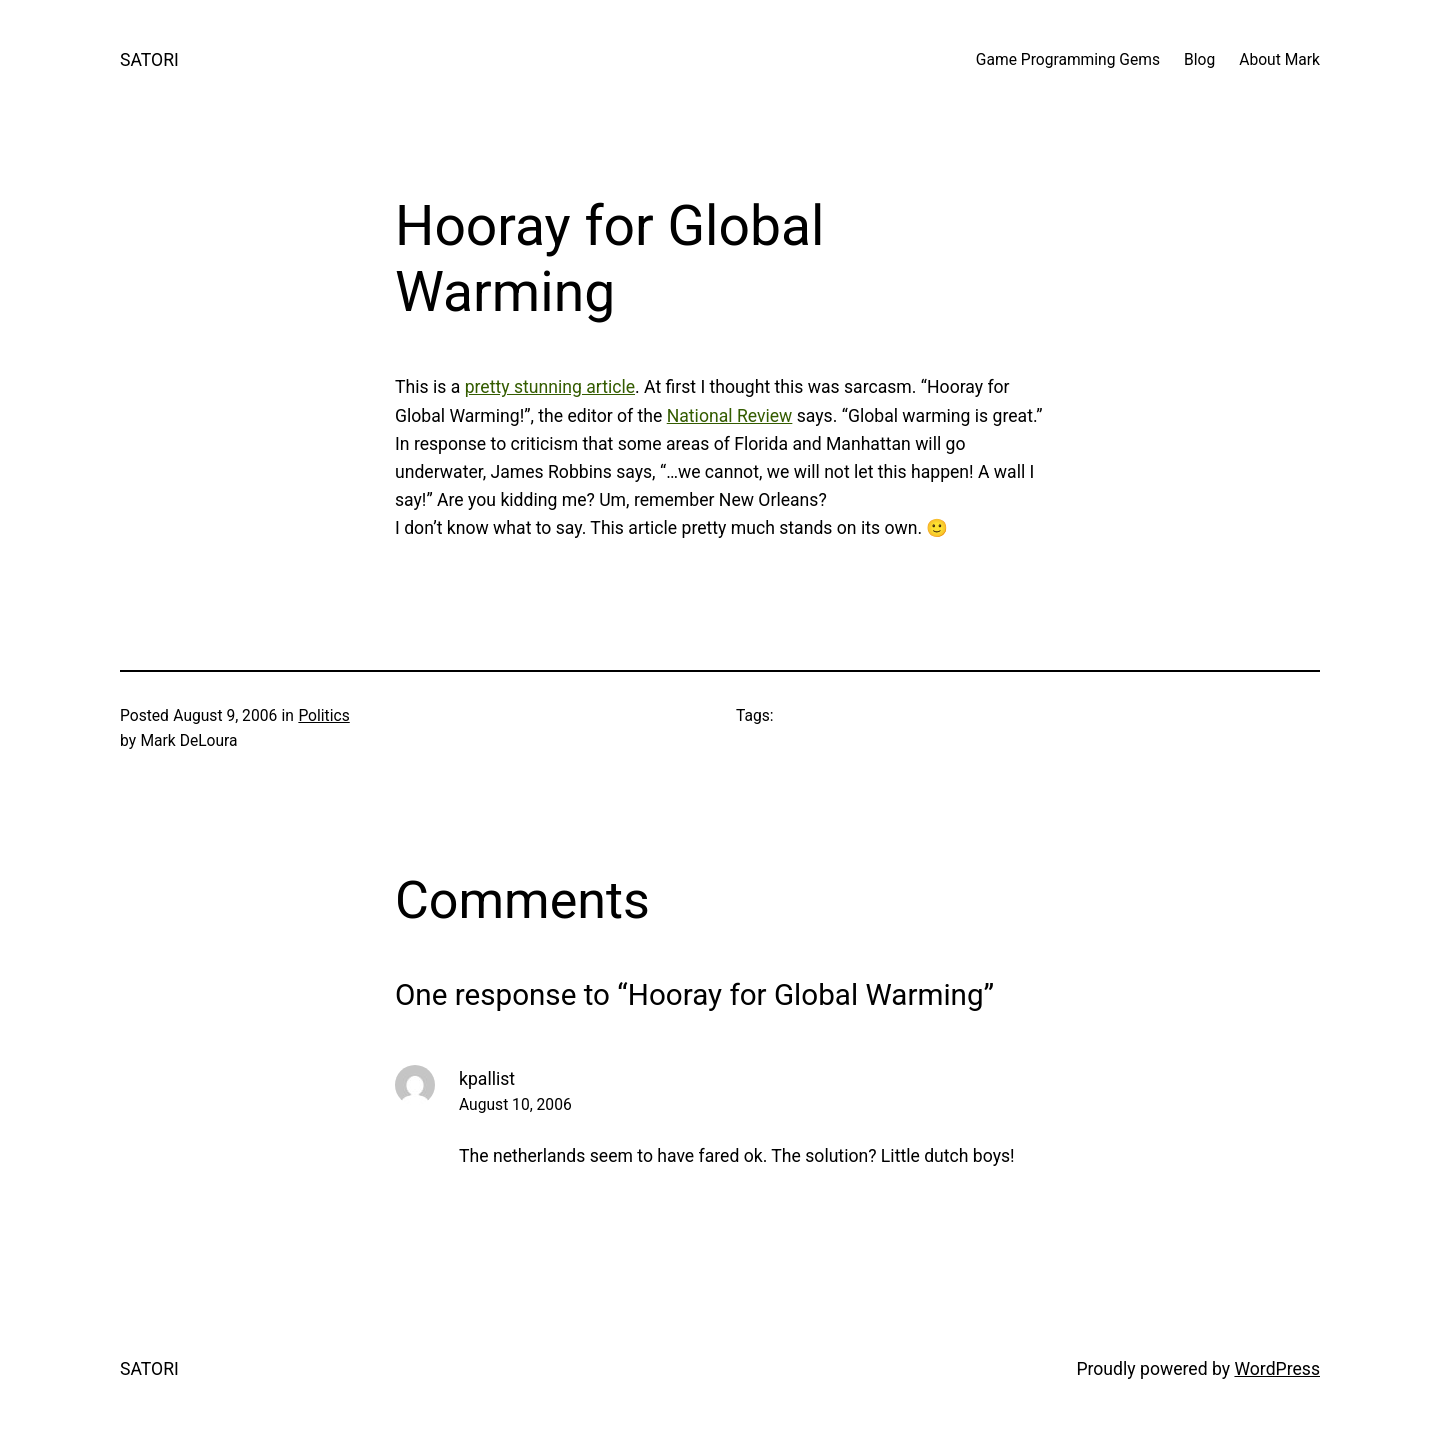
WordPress (1277, 1369)
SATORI (149, 60)
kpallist (487, 1079)
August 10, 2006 (515, 1105)
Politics (323, 716)
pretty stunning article (550, 387)
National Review (730, 416)
